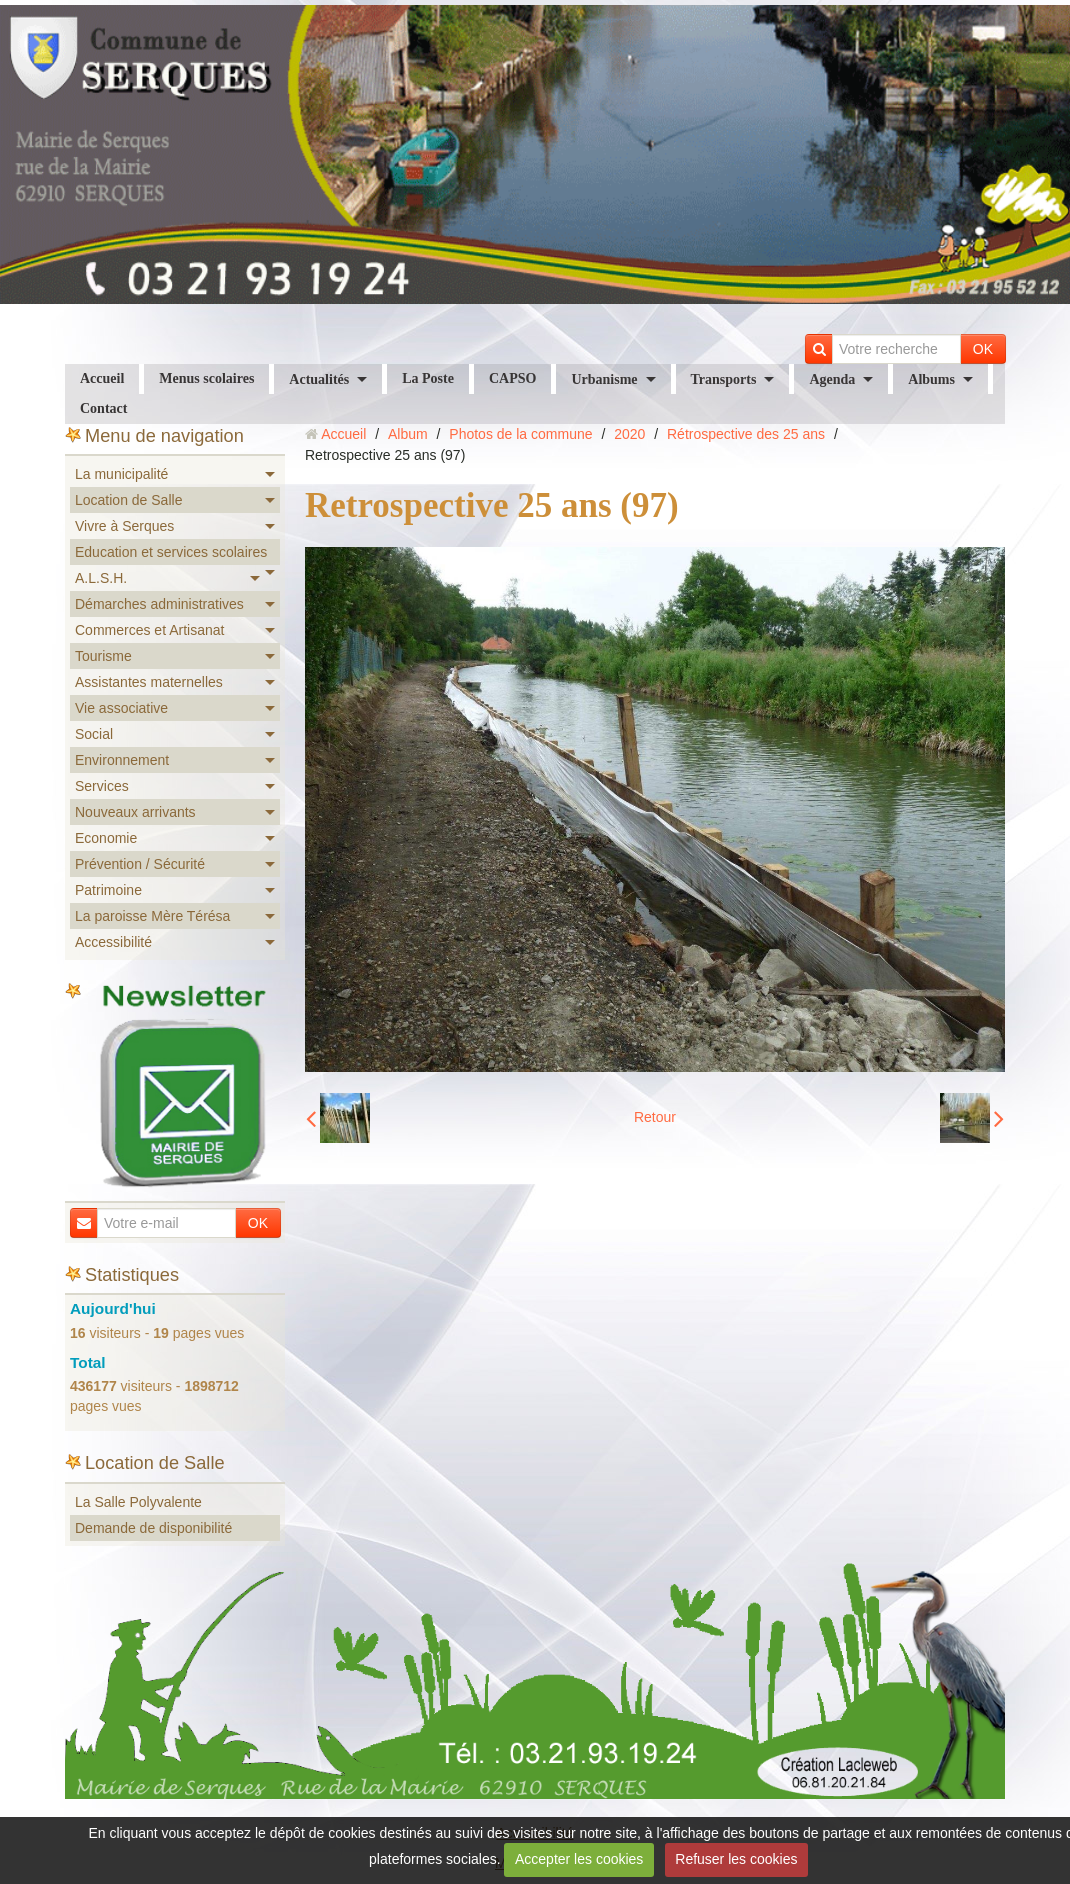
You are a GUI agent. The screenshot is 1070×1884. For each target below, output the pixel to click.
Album (408, 434)
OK (983, 349)
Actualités (319, 379)
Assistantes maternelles (149, 682)
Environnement (122, 760)
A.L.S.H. (101, 578)
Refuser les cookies (736, 1859)
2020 (629, 434)
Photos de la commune (520, 434)
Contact (103, 408)
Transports (724, 379)
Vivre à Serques (124, 526)
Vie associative (121, 708)
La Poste (428, 378)
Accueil (102, 378)
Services (102, 786)
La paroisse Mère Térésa (152, 916)
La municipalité (121, 474)
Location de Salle (128, 500)
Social (94, 734)
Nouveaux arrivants (135, 812)
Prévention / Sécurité (140, 864)
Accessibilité (113, 942)
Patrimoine (108, 890)
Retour (655, 1117)
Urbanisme (604, 379)
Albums (931, 379)
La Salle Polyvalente (138, 1502)
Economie (106, 838)
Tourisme (103, 656)
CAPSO (512, 378)
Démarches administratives (159, 604)
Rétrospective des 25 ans (746, 434)
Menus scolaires (206, 378)
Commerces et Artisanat (149, 630)
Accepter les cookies (579, 1859)
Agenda (832, 379)
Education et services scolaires (171, 552)
